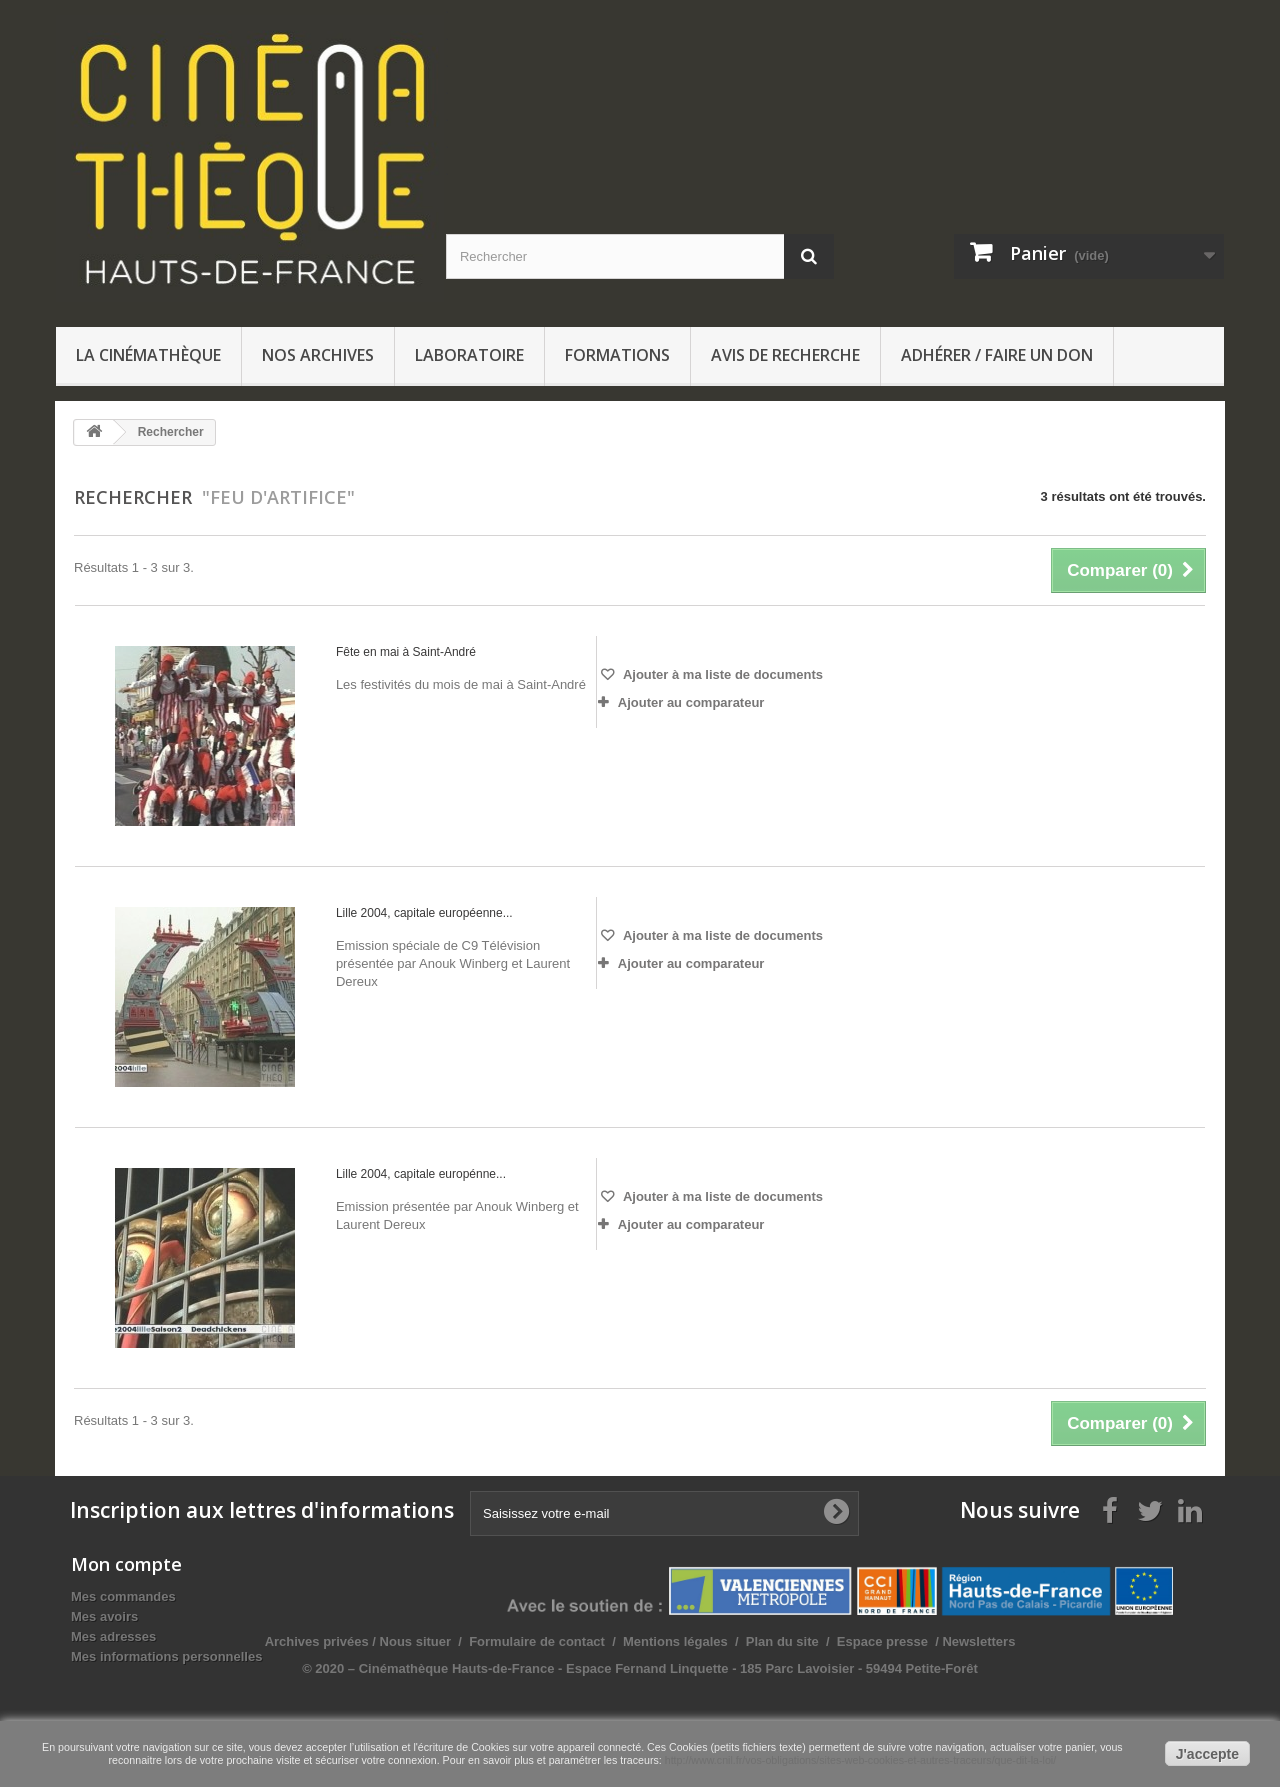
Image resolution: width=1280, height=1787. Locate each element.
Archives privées (519, 1641)
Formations (617, 355)
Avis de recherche (785, 355)
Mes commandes (123, 1596)
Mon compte (126, 1564)
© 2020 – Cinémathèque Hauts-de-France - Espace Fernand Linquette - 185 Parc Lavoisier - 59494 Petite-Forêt (843, 1668)
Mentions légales (878, 1641)
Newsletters (1179, 1641)
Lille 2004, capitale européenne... (424, 913)
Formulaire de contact (740, 1641)
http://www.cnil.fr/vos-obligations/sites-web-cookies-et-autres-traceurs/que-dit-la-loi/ (860, 1760)
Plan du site (984, 1641)
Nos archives (318, 355)
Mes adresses (113, 1636)
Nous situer (618, 1641)
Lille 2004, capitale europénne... (421, 1174)
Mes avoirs (104, 1616)
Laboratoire (469, 355)
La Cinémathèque (148, 355)
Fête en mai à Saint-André (406, 652)
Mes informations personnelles (166, 1656)
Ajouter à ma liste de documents (721, 674)
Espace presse (1084, 1641)
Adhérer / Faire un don (997, 355)
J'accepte (1207, 1754)
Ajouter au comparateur (691, 702)
